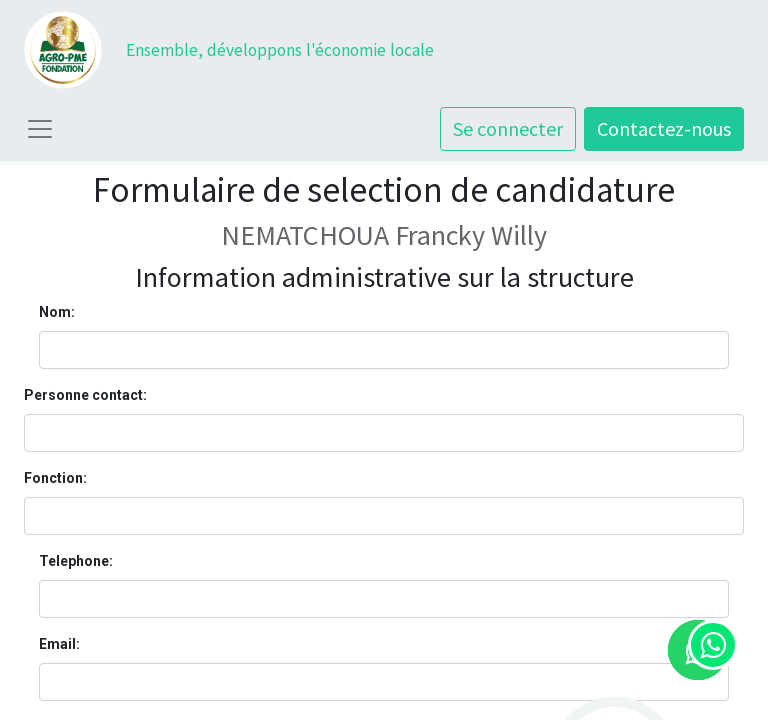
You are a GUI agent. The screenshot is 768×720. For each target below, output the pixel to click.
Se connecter (508, 128)
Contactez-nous (664, 128)
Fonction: (55, 478)
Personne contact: (85, 395)
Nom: (57, 312)
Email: (59, 644)
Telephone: (76, 561)
